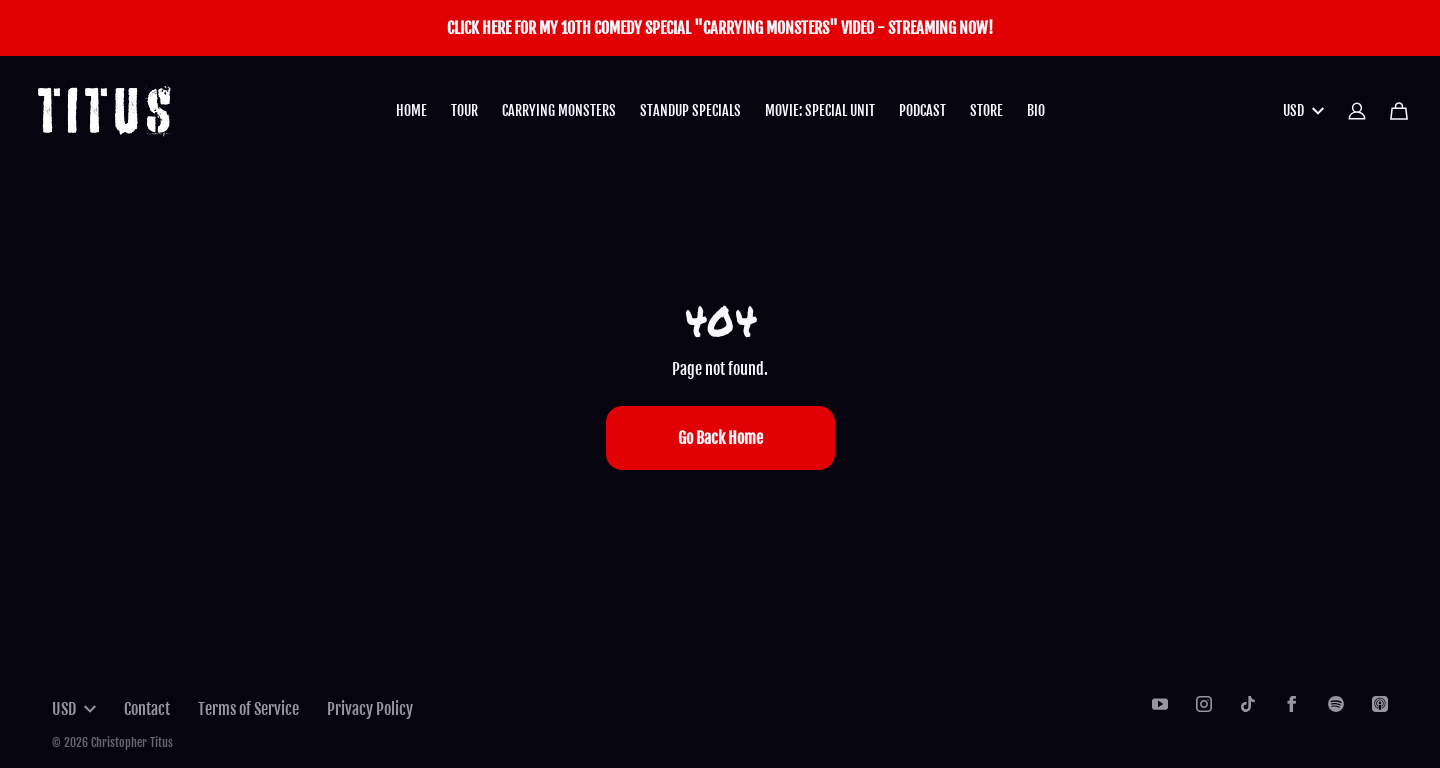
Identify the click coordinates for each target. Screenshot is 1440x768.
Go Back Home (720, 438)
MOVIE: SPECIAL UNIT (820, 110)
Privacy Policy (370, 709)
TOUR (464, 110)
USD (1303, 110)
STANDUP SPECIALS (690, 110)
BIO (1036, 110)
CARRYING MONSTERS (559, 110)
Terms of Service (248, 709)
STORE (986, 110)
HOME (411, 110)
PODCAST (922, 110)
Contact (147, 709)
